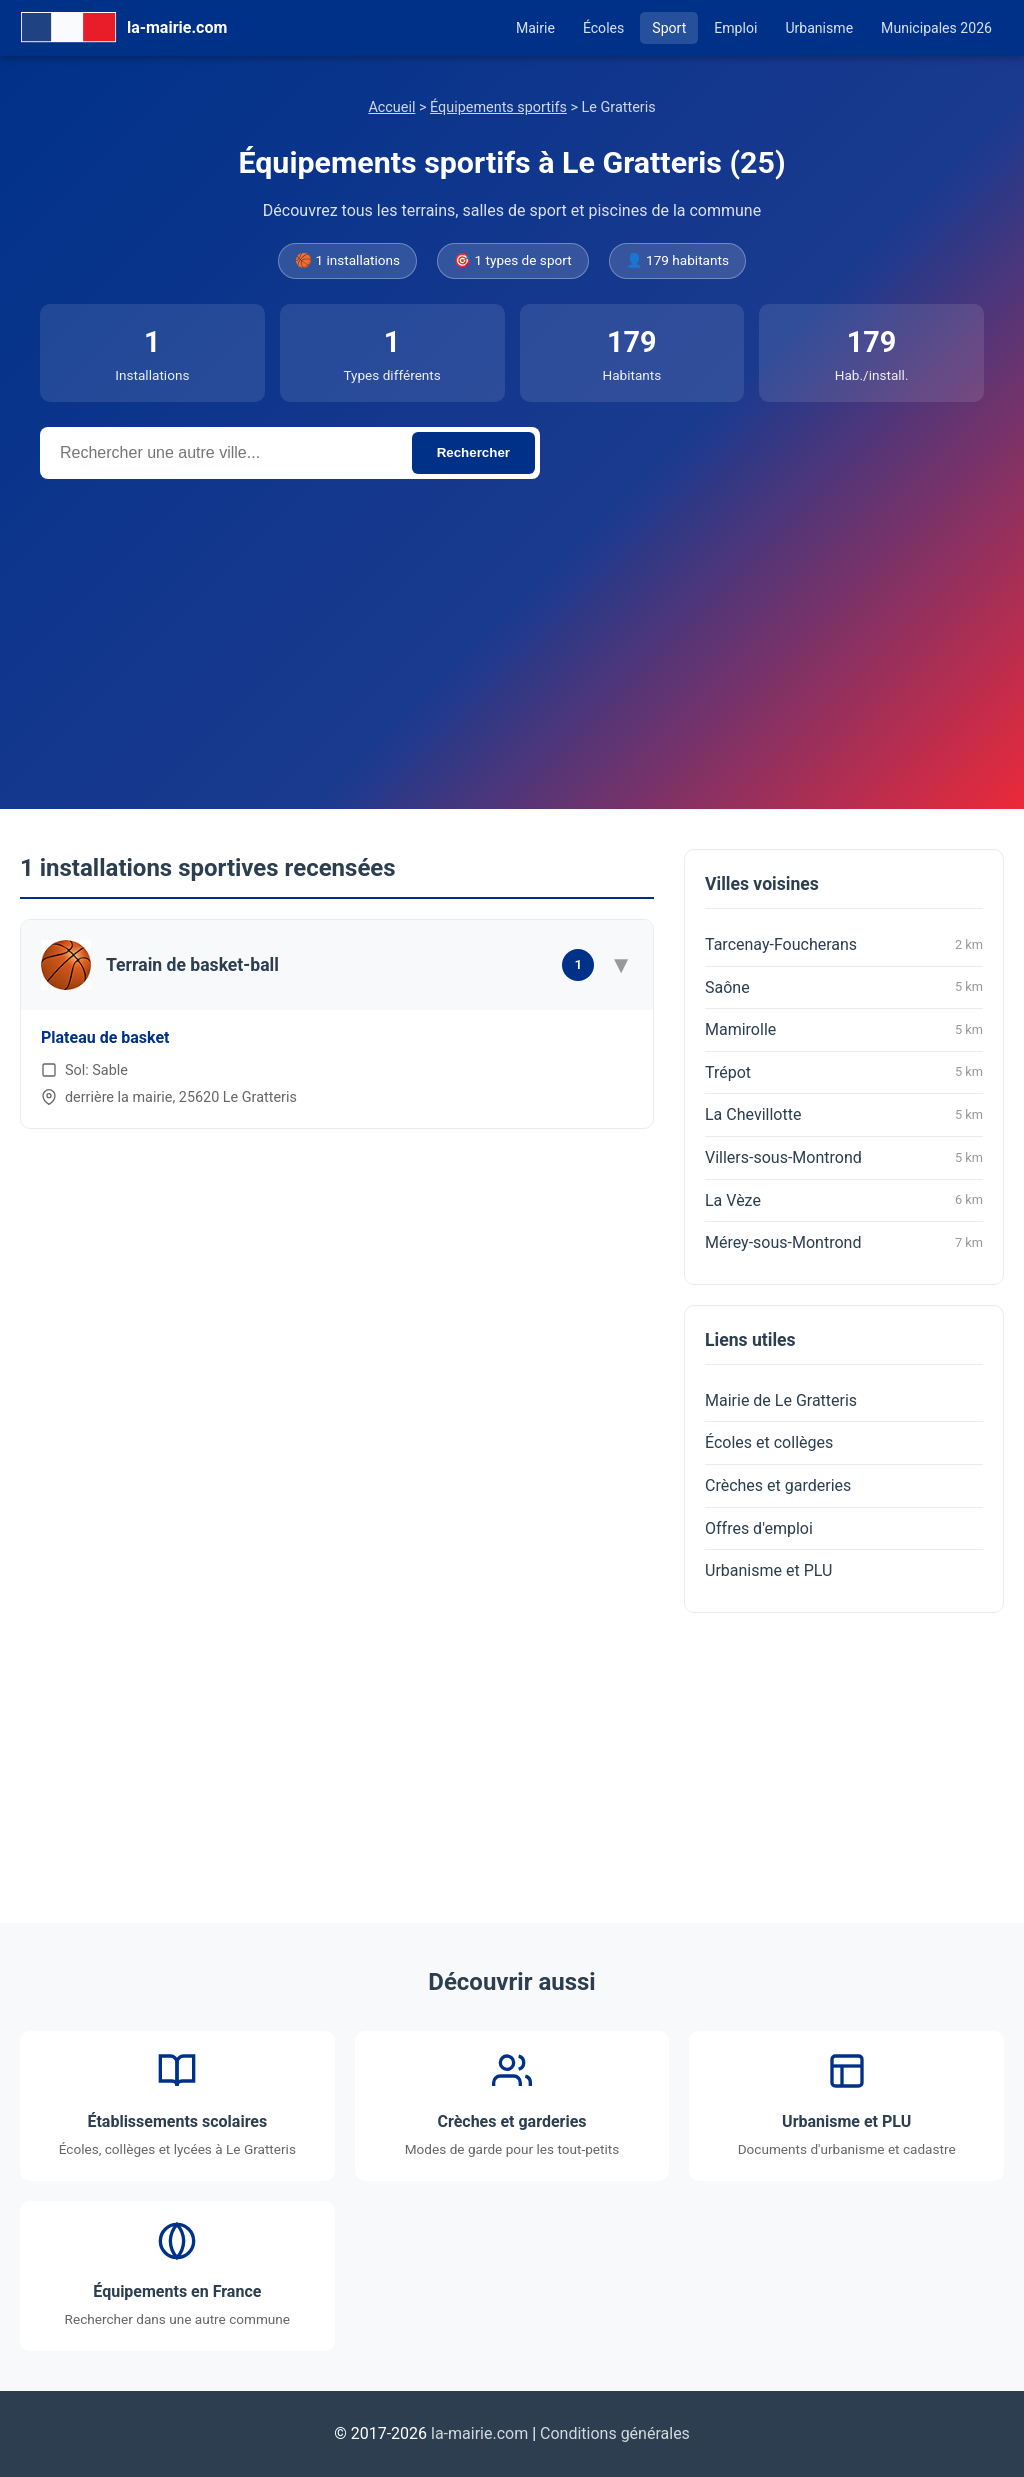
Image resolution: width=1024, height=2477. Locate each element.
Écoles (603, 28)
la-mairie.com (479, 2433)
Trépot (844, 1072)
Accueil (391, 107)
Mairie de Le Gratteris (781, 1400)
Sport (669, 28)
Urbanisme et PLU (768, 1570)
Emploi (735, 28)
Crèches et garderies (778, 1485)
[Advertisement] (512, 629)
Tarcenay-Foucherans (844, 945)
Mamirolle (844, 1030)
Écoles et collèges (769, 1442)
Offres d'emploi (759, 1528)
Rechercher (473, 452)
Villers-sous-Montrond (844, 1158)
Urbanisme (819, 28)
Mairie (535, 28)
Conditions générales (615, 2433)
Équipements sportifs (498, 107)
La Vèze (844, 1200)
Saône (844, 987)
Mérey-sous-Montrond (844, 1243)
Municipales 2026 (936, 28)
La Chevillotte (844, 1115)
